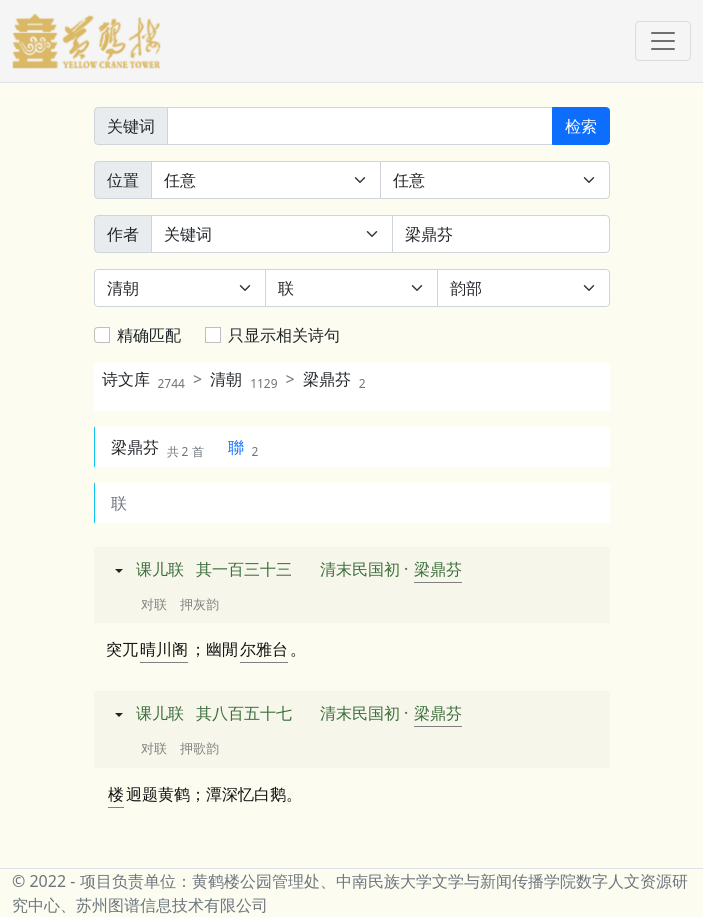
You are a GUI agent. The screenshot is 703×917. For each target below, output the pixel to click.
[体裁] (351, 288)
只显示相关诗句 (284, 335)
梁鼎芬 (334, 379)
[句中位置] (495, 180)
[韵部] (523, 288)
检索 (581, 126)
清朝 (243, 379)
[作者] (501, 234)
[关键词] (360, 126)
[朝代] (180, 288)
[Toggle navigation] (663, 41)
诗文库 (143, 379)
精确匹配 (149, 335)
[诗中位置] (266, 180)
